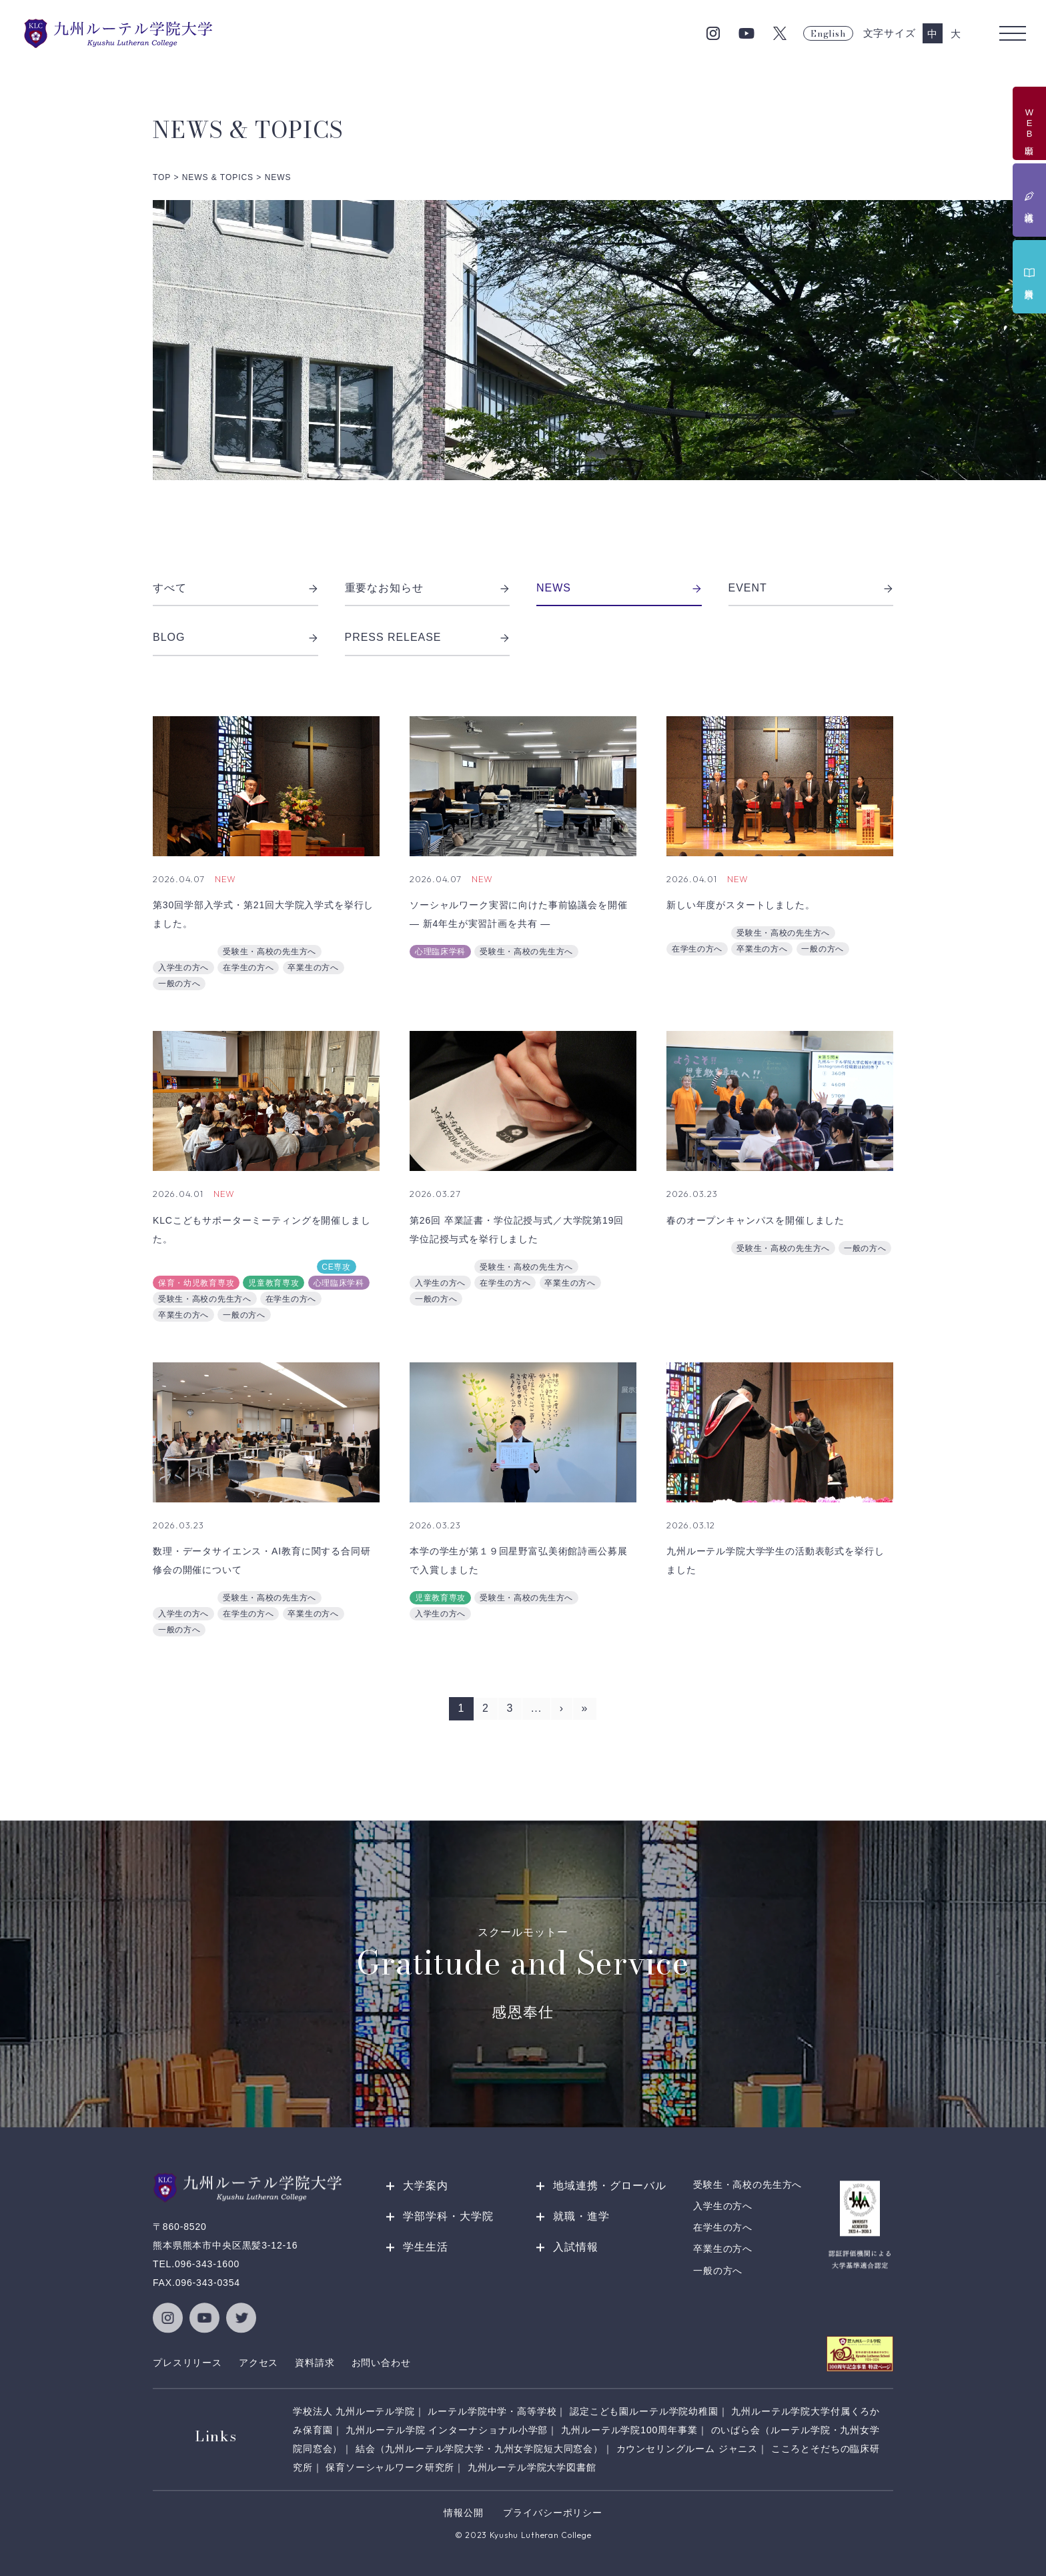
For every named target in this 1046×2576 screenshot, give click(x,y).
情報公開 (463, 2512)
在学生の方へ (248, 967)
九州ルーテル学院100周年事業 (629, 2430)
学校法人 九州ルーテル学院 (354, 2411)
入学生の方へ (183, 967)
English (828, 33)
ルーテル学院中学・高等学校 (492, 2411)
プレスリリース (187, 2362)
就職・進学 (581, 2216)
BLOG (235, 637)
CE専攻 (336, 1267)
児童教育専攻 (273, 1283)
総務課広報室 (183, 951)
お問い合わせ (381, 2362)
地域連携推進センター (200, 1267)
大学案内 (425, 2185)
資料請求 (314, 2362)
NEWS (619, 588)
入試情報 (575, 2247)
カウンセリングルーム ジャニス (687, 2448)
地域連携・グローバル (609, 2185)
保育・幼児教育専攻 (196, 1283)
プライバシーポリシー (552, 2512)
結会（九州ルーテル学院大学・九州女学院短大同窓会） (479, 2448)
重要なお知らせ (427, 588)
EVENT (811, 588)
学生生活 (425, 2247)
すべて (235, 588)
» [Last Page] (585, 1708)
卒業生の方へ (313, 967)
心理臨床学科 (440, 951)
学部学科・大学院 (448, 2216)
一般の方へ (179, 983)
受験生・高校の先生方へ (269, 951)
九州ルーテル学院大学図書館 (532, 2467)
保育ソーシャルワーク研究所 (390, 2467)
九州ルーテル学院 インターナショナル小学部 (447, 2430)
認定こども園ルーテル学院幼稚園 (644, 2411)
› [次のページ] (562, 1708)
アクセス (258, 2362)
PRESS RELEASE (427, 637)
